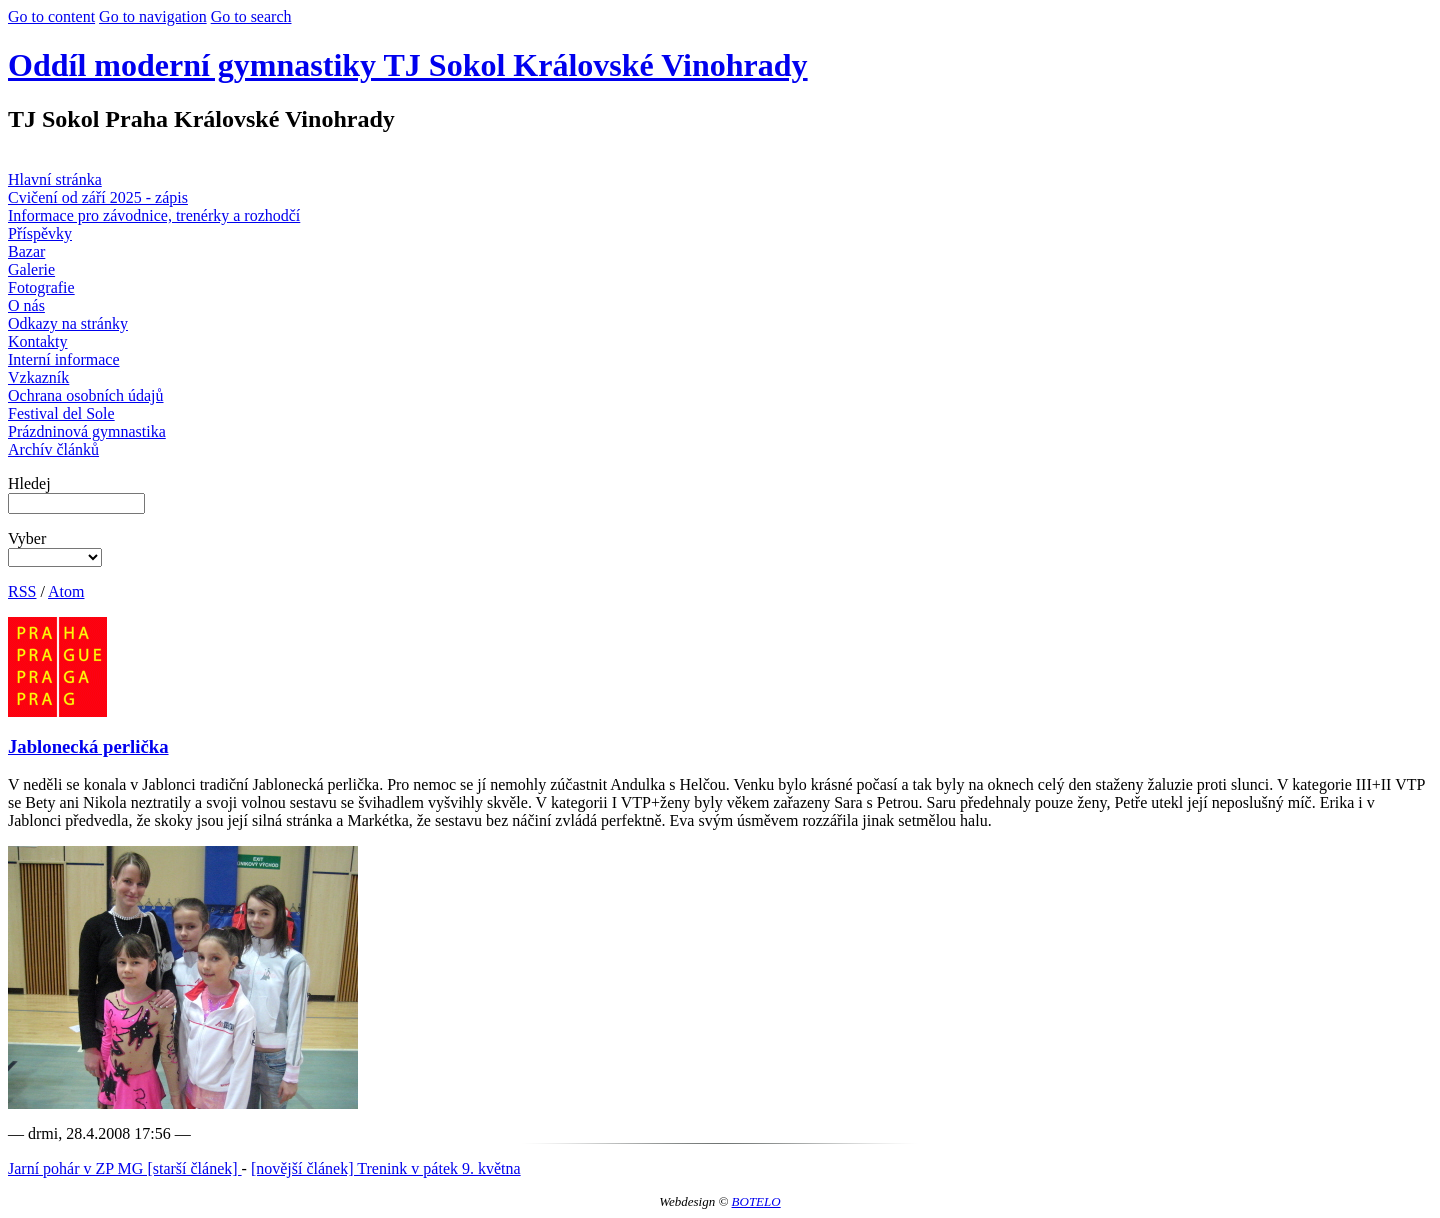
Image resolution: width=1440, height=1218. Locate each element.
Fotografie (41, 287)
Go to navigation (153, 16)
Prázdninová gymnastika (87, 431)
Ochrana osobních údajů (86, 395)
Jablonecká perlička (88, 746)
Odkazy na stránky (68, 323)
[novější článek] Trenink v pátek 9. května (386, 1168)
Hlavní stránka (55, 179)
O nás (26, 305)
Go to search (251, 16)
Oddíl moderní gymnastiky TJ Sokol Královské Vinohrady (408, 65)
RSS (22, 591)
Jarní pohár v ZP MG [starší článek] (125, 1168)
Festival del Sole (61, 413)
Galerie (31, 269)
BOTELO (756, 1201)
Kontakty (38, 341)
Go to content (51, 16)
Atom (66, 591)
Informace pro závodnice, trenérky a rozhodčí (154, 215)
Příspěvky (40, 233)
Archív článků (53, 449)
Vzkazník (38, 377)
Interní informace (64, 359)
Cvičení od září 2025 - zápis (98, 197)
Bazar (26, 251)
